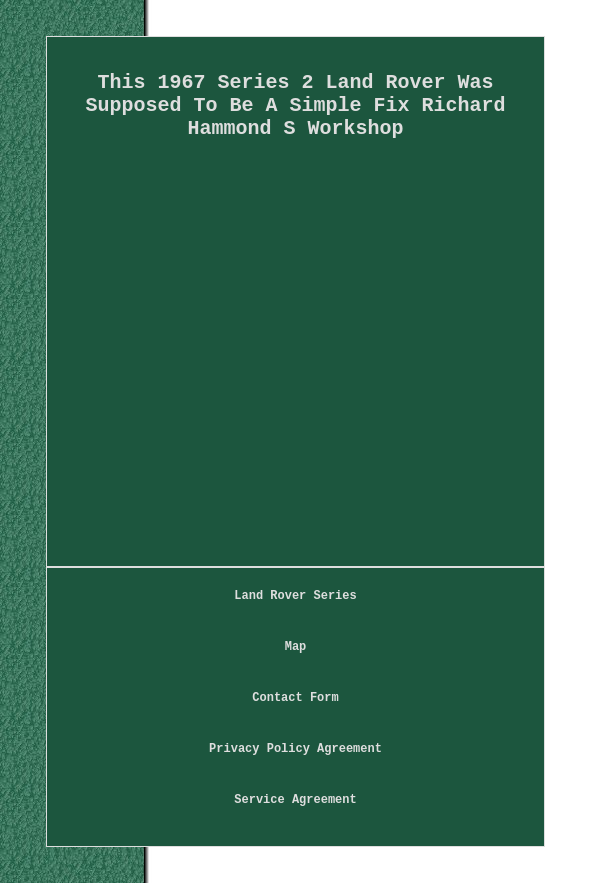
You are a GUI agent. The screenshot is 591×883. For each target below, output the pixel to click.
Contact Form (295, 698)
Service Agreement (295, 800)
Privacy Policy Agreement (295, 749)
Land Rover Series (295, 596)
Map (296, 647)
